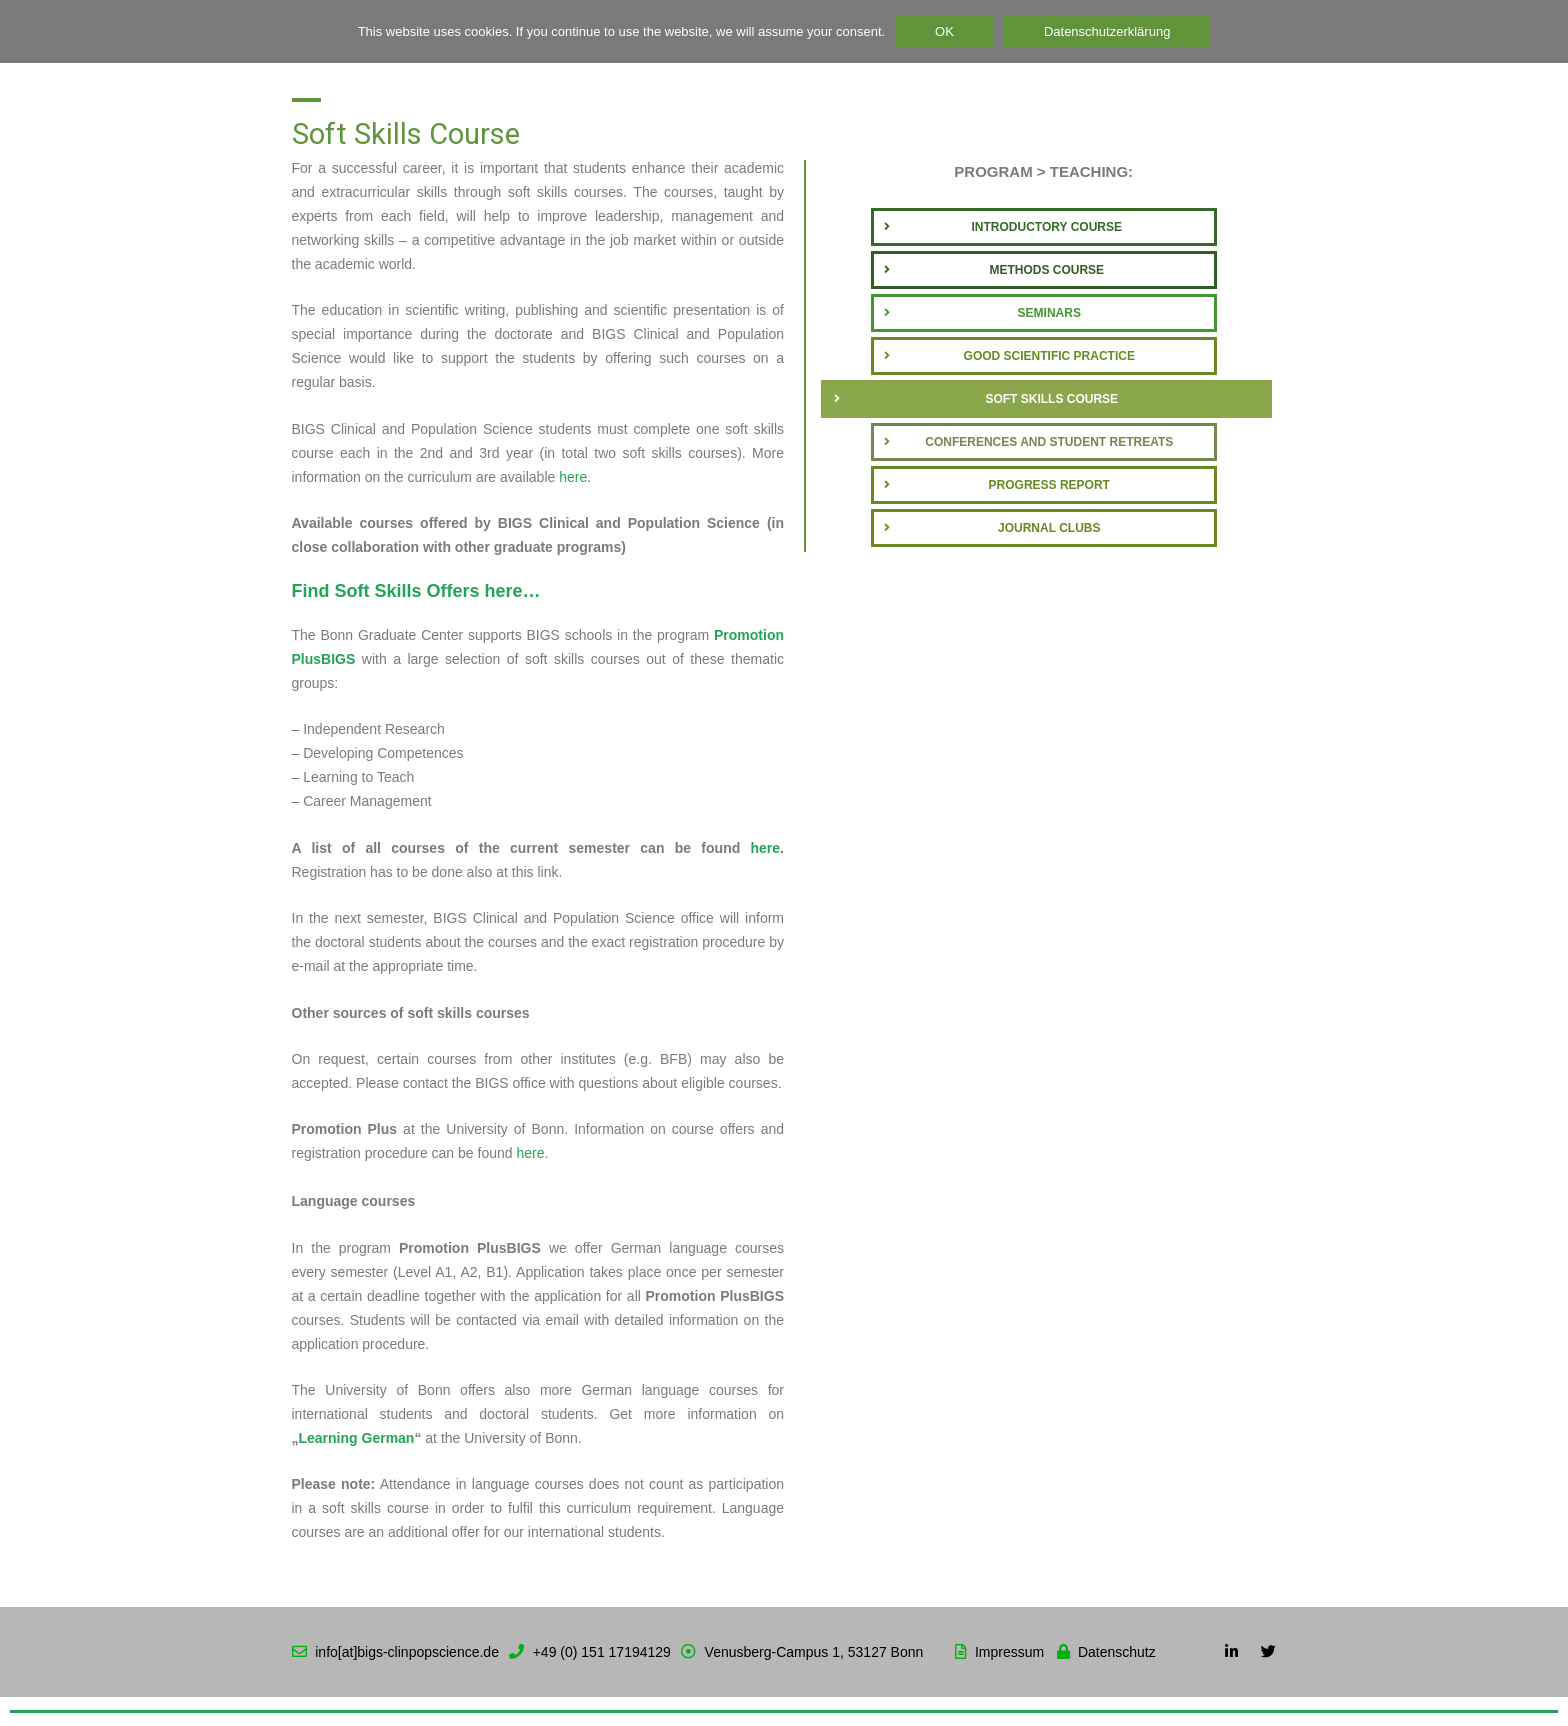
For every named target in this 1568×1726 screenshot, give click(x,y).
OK (944, 31)
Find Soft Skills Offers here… (416, 591)
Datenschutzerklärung (1107, 31)
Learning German (357, 1438)
